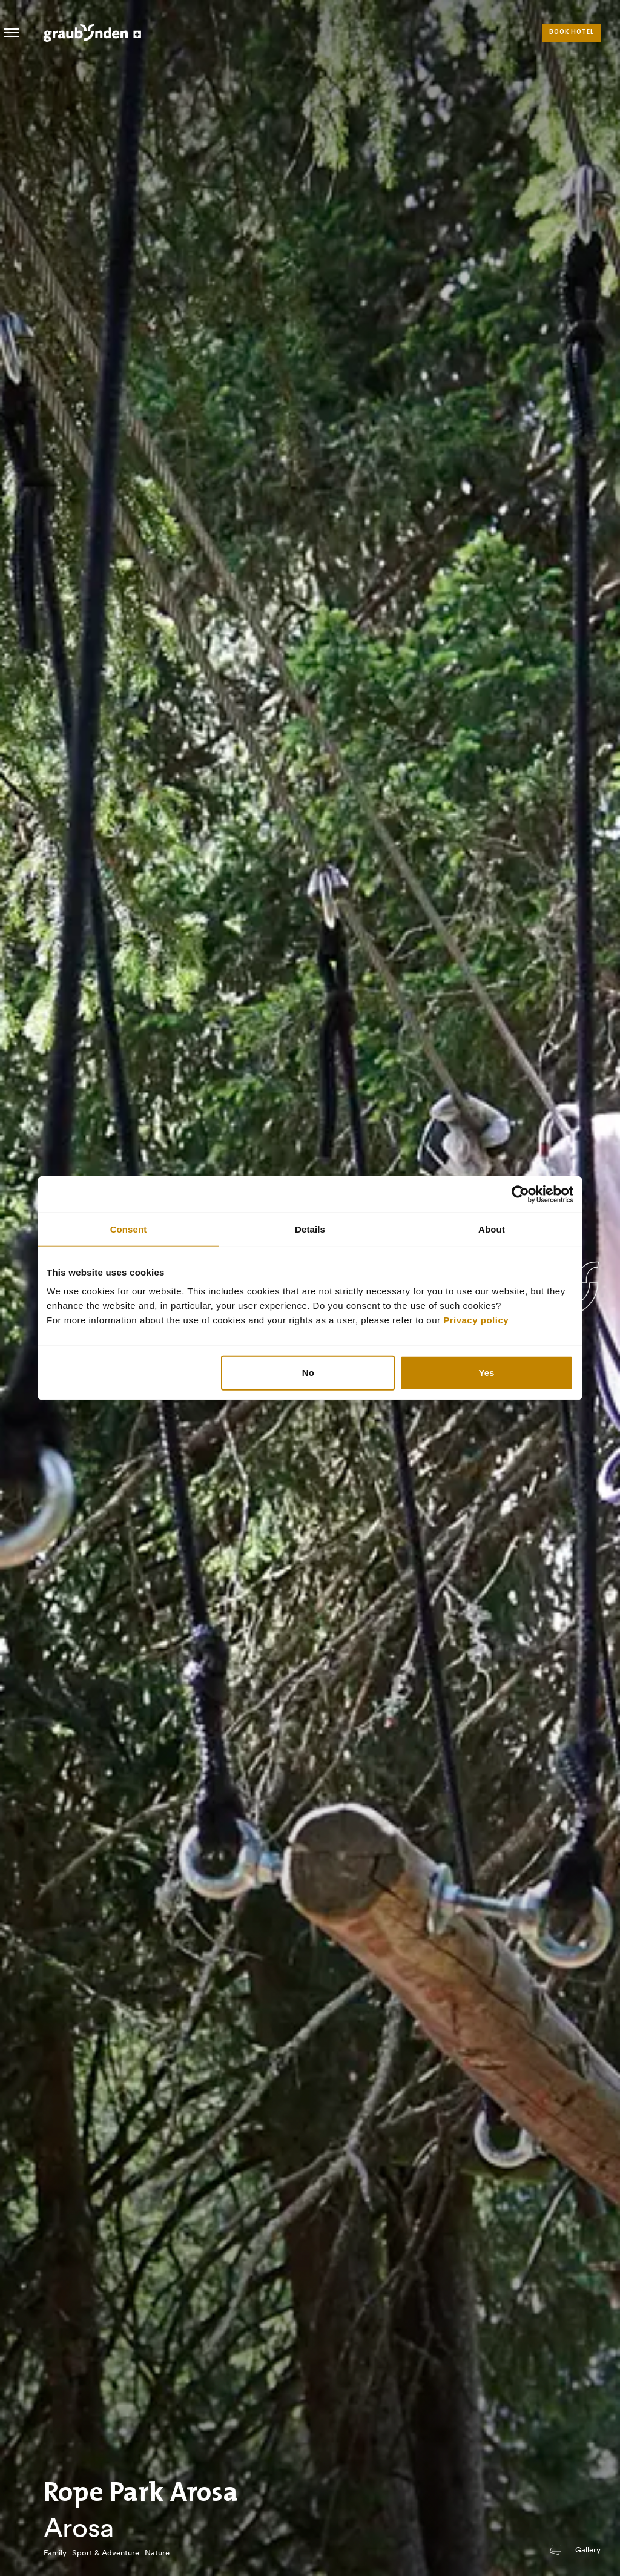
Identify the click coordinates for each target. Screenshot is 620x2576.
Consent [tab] (128, 1229)
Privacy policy (476, 1320)
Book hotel (571, 32)
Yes (487, 1373)
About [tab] (491, 1229)
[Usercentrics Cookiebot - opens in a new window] (520, 1194)
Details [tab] (310, 1229)
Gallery (588, 2550)
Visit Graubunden (92, 33)
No (308, 1373)
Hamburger (11, 33)
